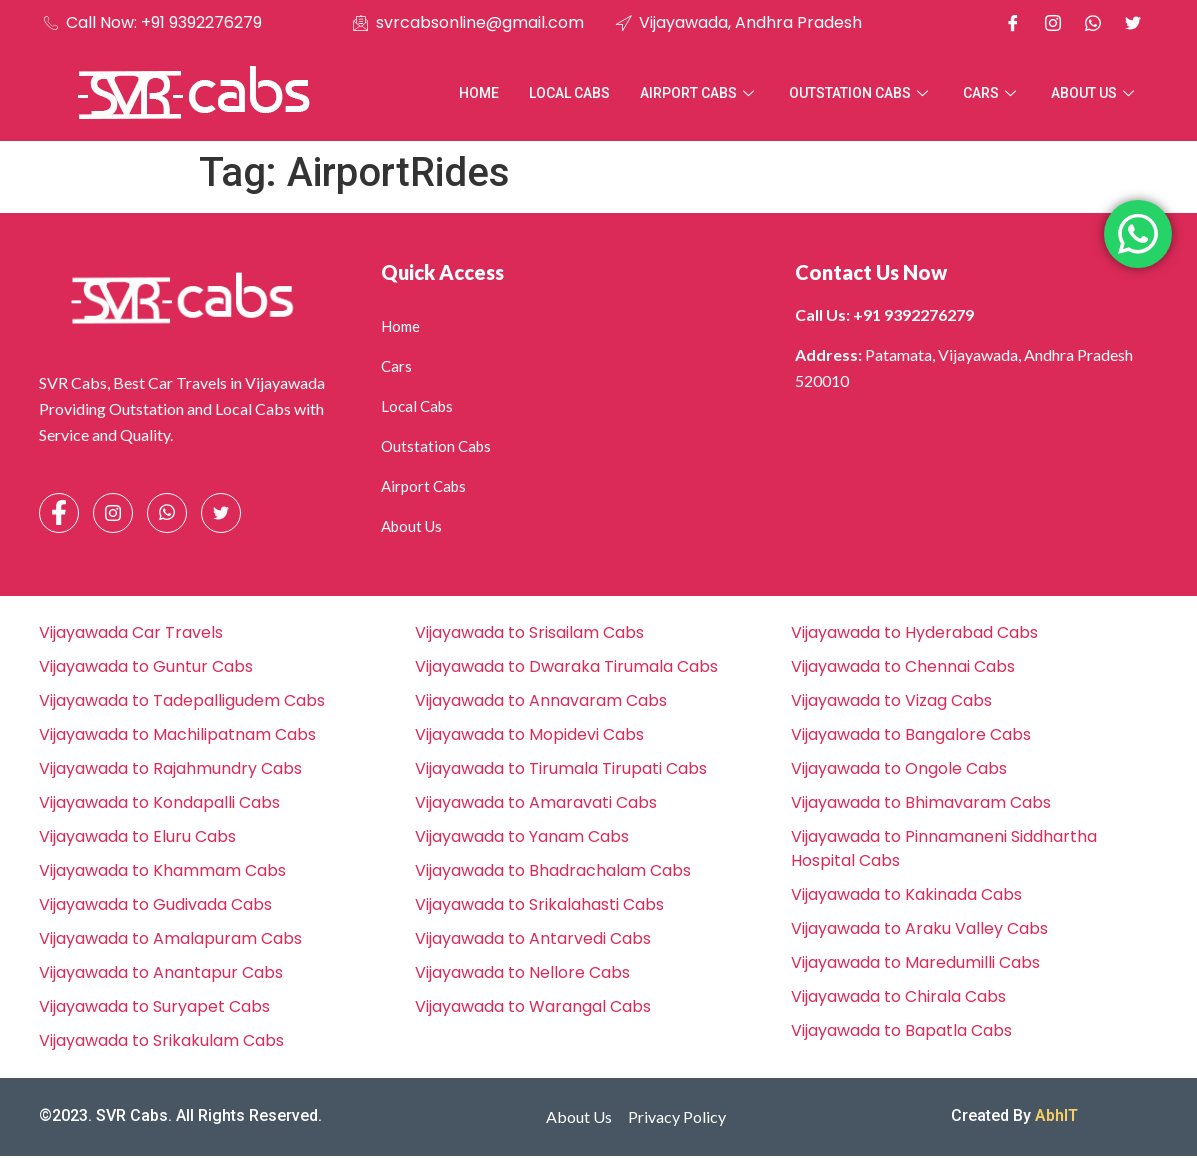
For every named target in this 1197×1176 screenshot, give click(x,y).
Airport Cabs (699, 93)
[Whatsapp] (1093, 23)
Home (479, 93)
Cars (992, 93)
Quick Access (442, 272)
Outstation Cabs (861, 93)
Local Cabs (569, 93)
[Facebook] (1013, 23)
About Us (1095, 93)
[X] (1133, 23)
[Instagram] (1053, 23)
